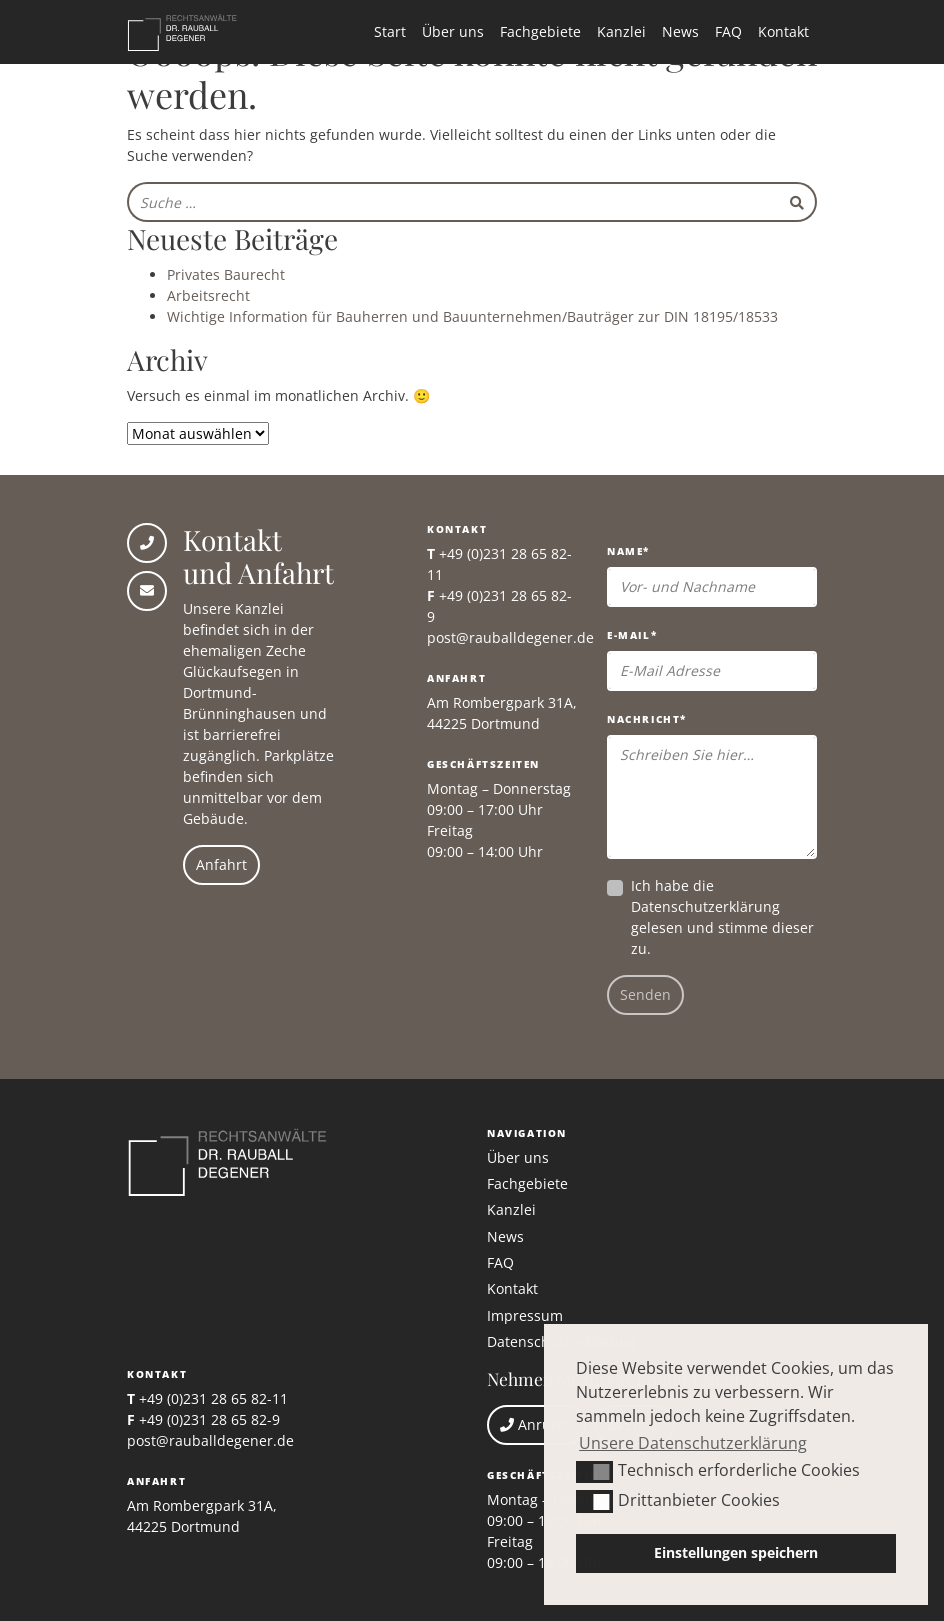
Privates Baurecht (226, 274)
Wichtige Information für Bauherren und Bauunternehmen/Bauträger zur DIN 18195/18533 (472, 316)
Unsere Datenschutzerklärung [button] (693, 1443)
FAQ (728, 31)
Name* (628, 551)
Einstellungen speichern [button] (736, 1552)
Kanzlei (621, 31)
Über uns (453, 31)
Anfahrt (221, 864)
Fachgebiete (540, 31)
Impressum (525, 1315)
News (680, 31)
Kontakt (783, 31)
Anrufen (536, 1424)
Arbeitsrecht (208, 295)
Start (390, 31)
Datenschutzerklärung (705, 906)
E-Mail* (632, 635)
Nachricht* (647, 719)
